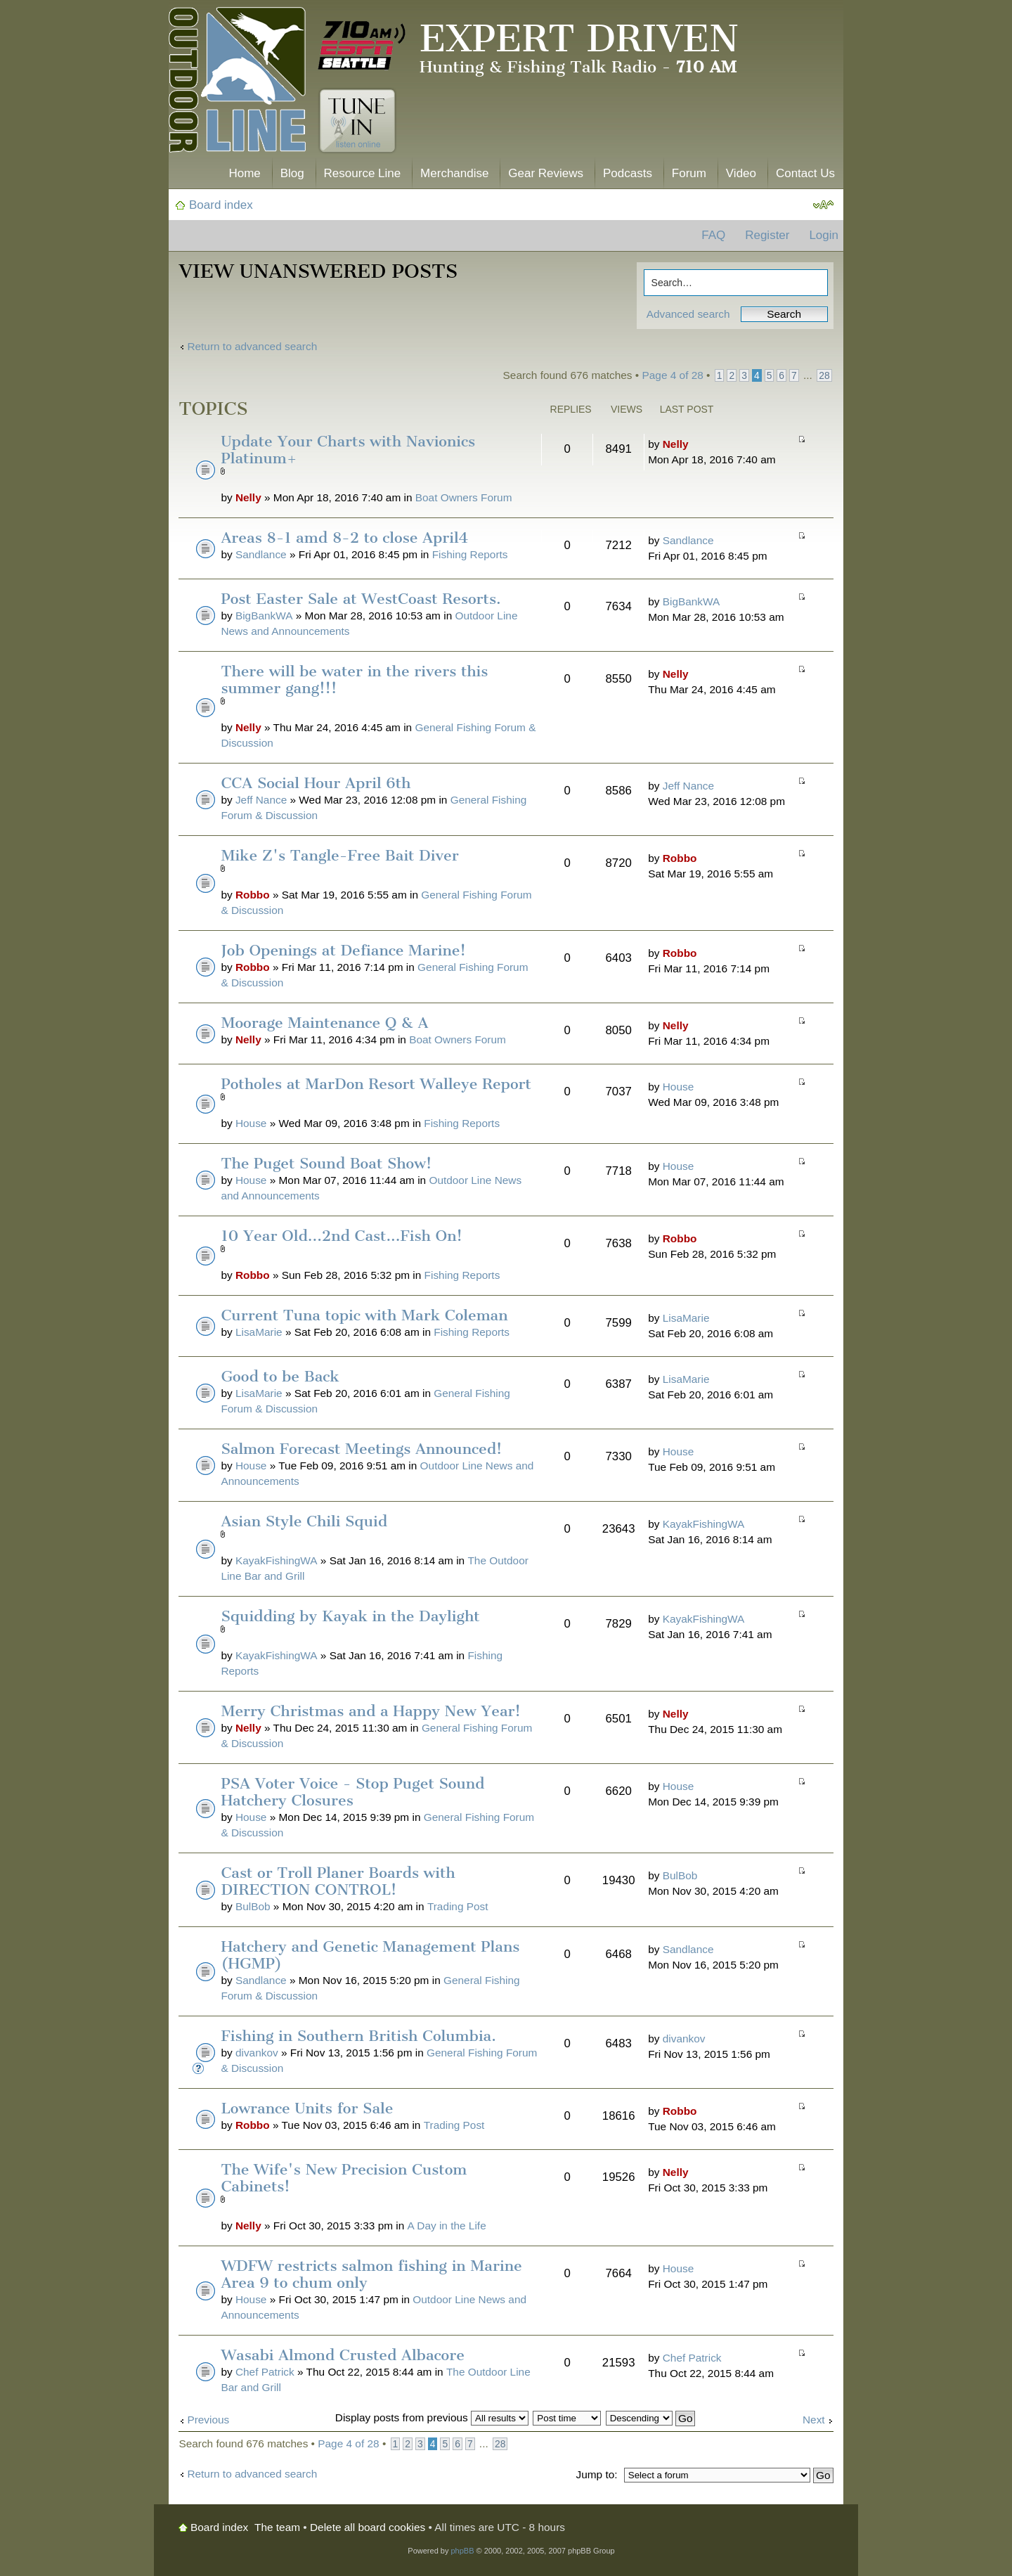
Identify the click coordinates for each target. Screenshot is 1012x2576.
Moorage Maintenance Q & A (324, 1022)
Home (244, 173)
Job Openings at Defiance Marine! (343, 950)
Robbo (252, 895)
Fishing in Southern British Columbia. (358, 2035)
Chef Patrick (264, 2372)
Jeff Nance (261, 800)
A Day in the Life (447, 2226)
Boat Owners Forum (463, 497)
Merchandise (454, 173)
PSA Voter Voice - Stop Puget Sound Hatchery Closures (352, 1792)
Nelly (248, 497)
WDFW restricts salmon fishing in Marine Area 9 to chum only (371, 2274)
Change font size (823, 205)
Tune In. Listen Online (357, 121)
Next (814, 2420)
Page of (672, 375)
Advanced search (688, 314)
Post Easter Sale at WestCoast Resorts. (360, 598)
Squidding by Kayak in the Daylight (350, 1616)
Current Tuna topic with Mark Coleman (364, 1315)
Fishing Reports (470, 554)
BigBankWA (264, 616)
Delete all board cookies (367, 2527)
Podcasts (627, 173)
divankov (256, 2053)
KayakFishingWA (276, 1560)
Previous (208, 2420)
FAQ (713, 235)
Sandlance (261, 554)
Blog (292, 173)
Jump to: (596, 2474)
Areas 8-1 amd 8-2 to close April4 (344, 537)
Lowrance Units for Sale (307, 2108)
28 (824, 375)
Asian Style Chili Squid (304, 1521)
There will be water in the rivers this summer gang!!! (354, 679)
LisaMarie (259, 1332)
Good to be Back (280, 1376)
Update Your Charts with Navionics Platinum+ (348, 449)
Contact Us (805, 173)
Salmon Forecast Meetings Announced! (361, 1448)
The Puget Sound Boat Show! (326, 1163)
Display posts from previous (431, 2417)
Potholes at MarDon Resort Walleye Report (376, 1084)
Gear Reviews (545, 173)
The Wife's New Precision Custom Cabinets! (344, 2177)
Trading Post (457, 1906)
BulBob (253, 1906)
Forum (689, 173)
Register (767, 235)
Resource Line (362, 173)
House (251, 1123)
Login (823, 235)
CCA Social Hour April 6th (315, 783)
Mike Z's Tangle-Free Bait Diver (339, 855)
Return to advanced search (252, 346)
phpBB (462, 2550)
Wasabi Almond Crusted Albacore (343, 2355)
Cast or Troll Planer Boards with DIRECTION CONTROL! (338, 1881)
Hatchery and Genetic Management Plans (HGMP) (370, 1955)
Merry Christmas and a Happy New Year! (371, 1711)
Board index (221, 205)
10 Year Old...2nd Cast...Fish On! (341, 1235)
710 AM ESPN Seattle (362, 45)
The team (277, 2527)
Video (741, 173)
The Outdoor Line (237, 82)
